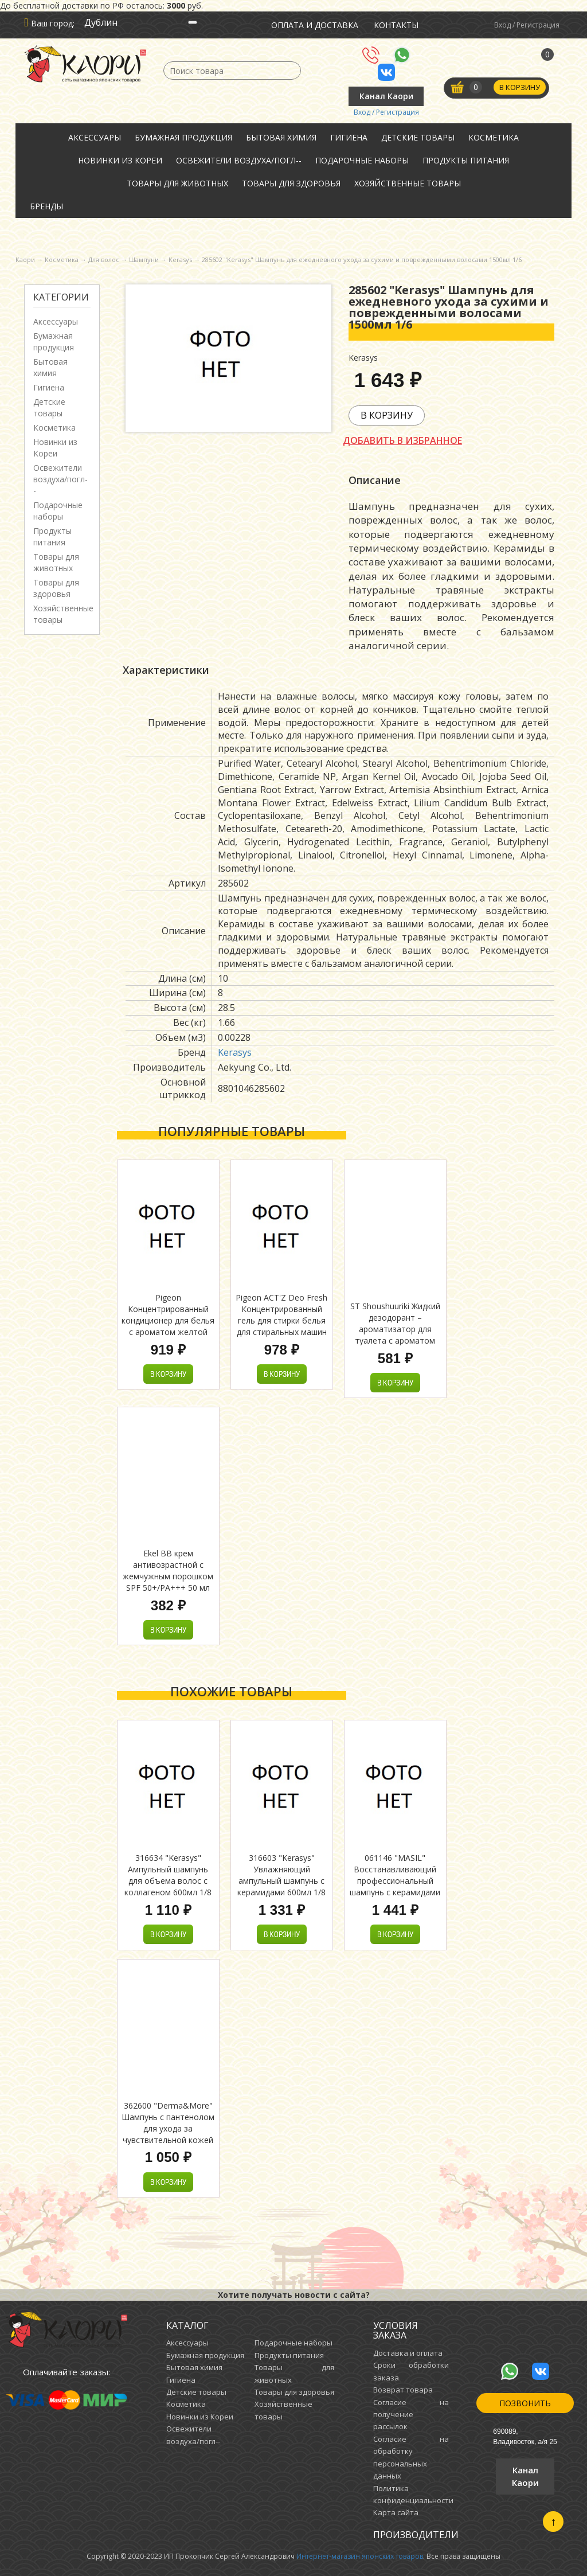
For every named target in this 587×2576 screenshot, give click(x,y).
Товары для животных (177, 183)
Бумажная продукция (183, 137)
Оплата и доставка (314, 24)
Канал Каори (386, 96)
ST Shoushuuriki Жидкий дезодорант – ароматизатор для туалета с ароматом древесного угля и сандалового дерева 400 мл (395, 1340)
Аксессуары (94, 137)
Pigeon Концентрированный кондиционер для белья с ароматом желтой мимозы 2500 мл (168, 1320)
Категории (61, 297)
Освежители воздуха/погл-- (239, 160)
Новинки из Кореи (120, 160)
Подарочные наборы (362, 160)
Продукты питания (465, 160)
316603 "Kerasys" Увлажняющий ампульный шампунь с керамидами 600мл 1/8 (281, 1875)
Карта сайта (395, 2512)
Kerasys (235, 1052)
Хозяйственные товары (407, 183)
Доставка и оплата (408, 2353)
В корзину (520, 88)
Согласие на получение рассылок (411, 2414)
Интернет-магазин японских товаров (359, 2556)
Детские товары (418, 137)
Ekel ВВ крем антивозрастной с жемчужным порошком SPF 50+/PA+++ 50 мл (168, 1570)
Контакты (396, 24)
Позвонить (525, 2403)
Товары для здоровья (291, 183)
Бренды (46, 206)
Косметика (493, 137)
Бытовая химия (281, 137)
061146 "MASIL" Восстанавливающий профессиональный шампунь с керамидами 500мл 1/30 (395, 1880)
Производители (416, 2534)
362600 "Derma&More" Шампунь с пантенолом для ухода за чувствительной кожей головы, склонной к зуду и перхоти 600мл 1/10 (168, 2134)
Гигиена (348, 137)
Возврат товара (403, 2389)
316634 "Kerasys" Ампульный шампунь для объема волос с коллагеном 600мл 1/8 (168, 1875)
